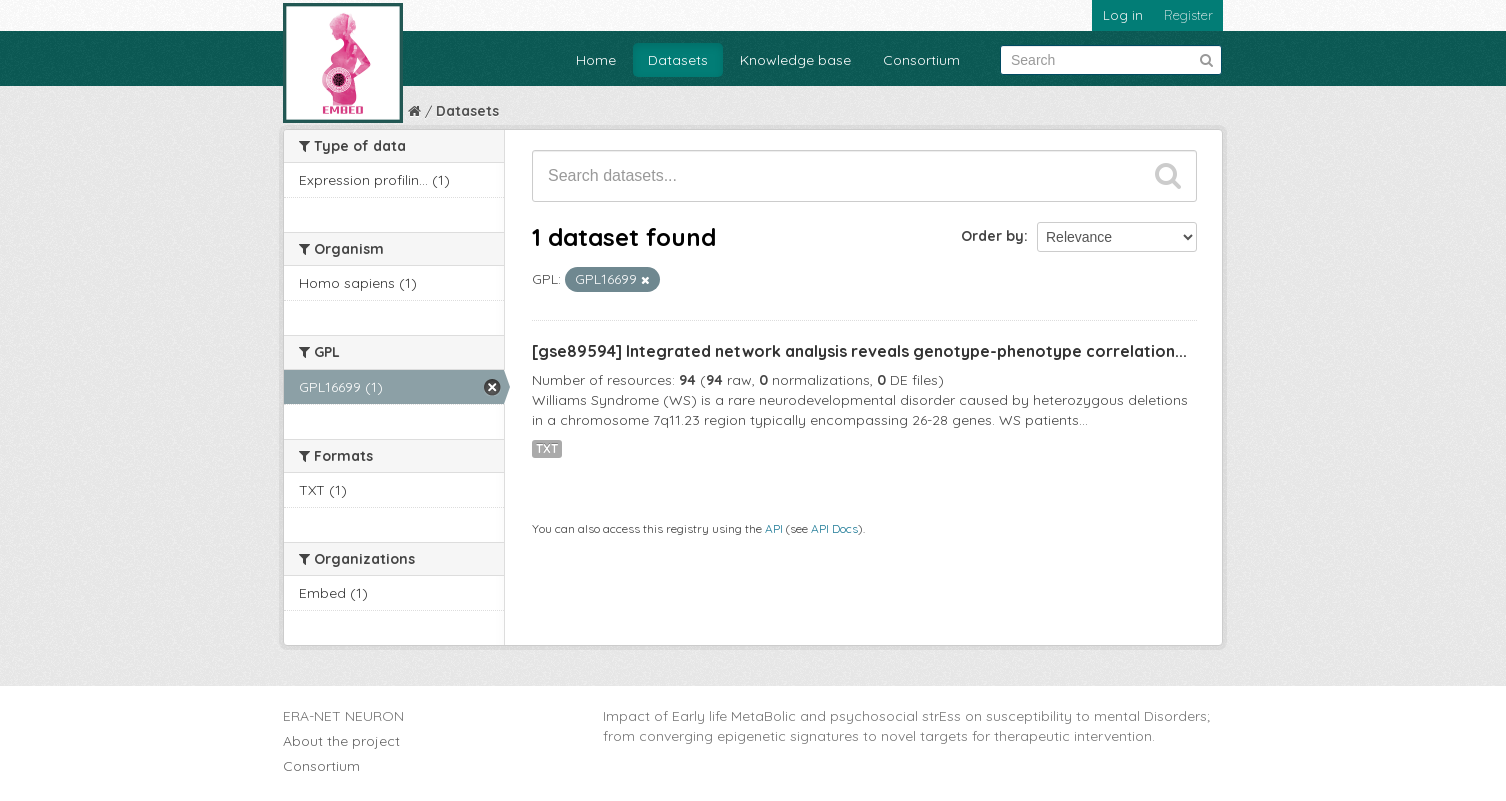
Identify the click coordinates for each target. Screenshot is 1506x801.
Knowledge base (795, 60)
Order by (992, 236)
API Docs (834, 528)
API (774, 528)
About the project (341, 741)
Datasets (678, 60)
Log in (1123, 15)
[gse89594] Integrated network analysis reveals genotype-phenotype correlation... (859, 351)
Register (1188, 15)
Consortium (921, 60)
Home (596, 60)
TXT (547, 448)
